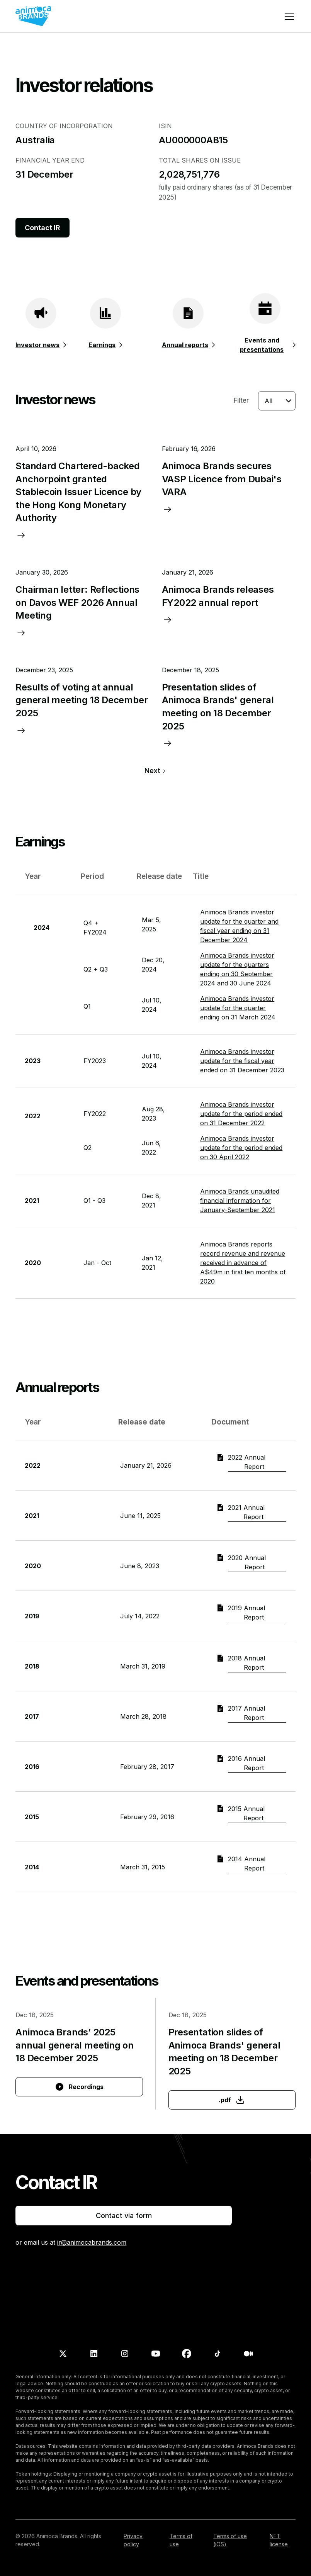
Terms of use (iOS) (230, 2540)
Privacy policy (133, 2540)
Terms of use (181, 2540)
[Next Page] (155, 770)
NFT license (279, 2540)
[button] (288, 16)
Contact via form (124, 2215)
